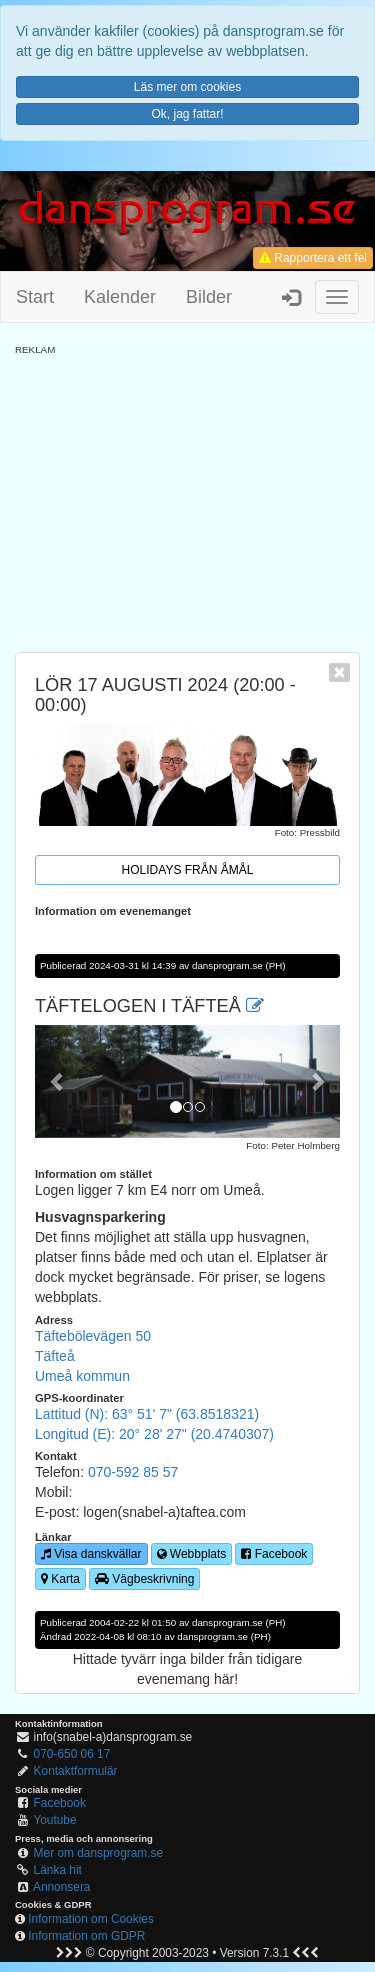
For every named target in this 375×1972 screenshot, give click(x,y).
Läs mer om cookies (187, 87)
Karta (60, 1579)
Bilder (209, 297)
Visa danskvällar (91, 1554)
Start (35, 297)
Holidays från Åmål (188, 870)
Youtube (54, 1820)
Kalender (120, 297)
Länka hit (58, 1870)
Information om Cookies (91, 1919)
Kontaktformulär (76, 1771)
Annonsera (62, 1887)
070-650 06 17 (72, 1754)
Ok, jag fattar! (187, 114)
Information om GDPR (86, 1936)
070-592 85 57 (133, 1472)
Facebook (274, 1554)
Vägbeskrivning (144, 1579)
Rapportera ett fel (313, 258)
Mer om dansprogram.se (99, 1853)
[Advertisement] (187, 497)
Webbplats (192, 1554)
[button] (58, 1081)
